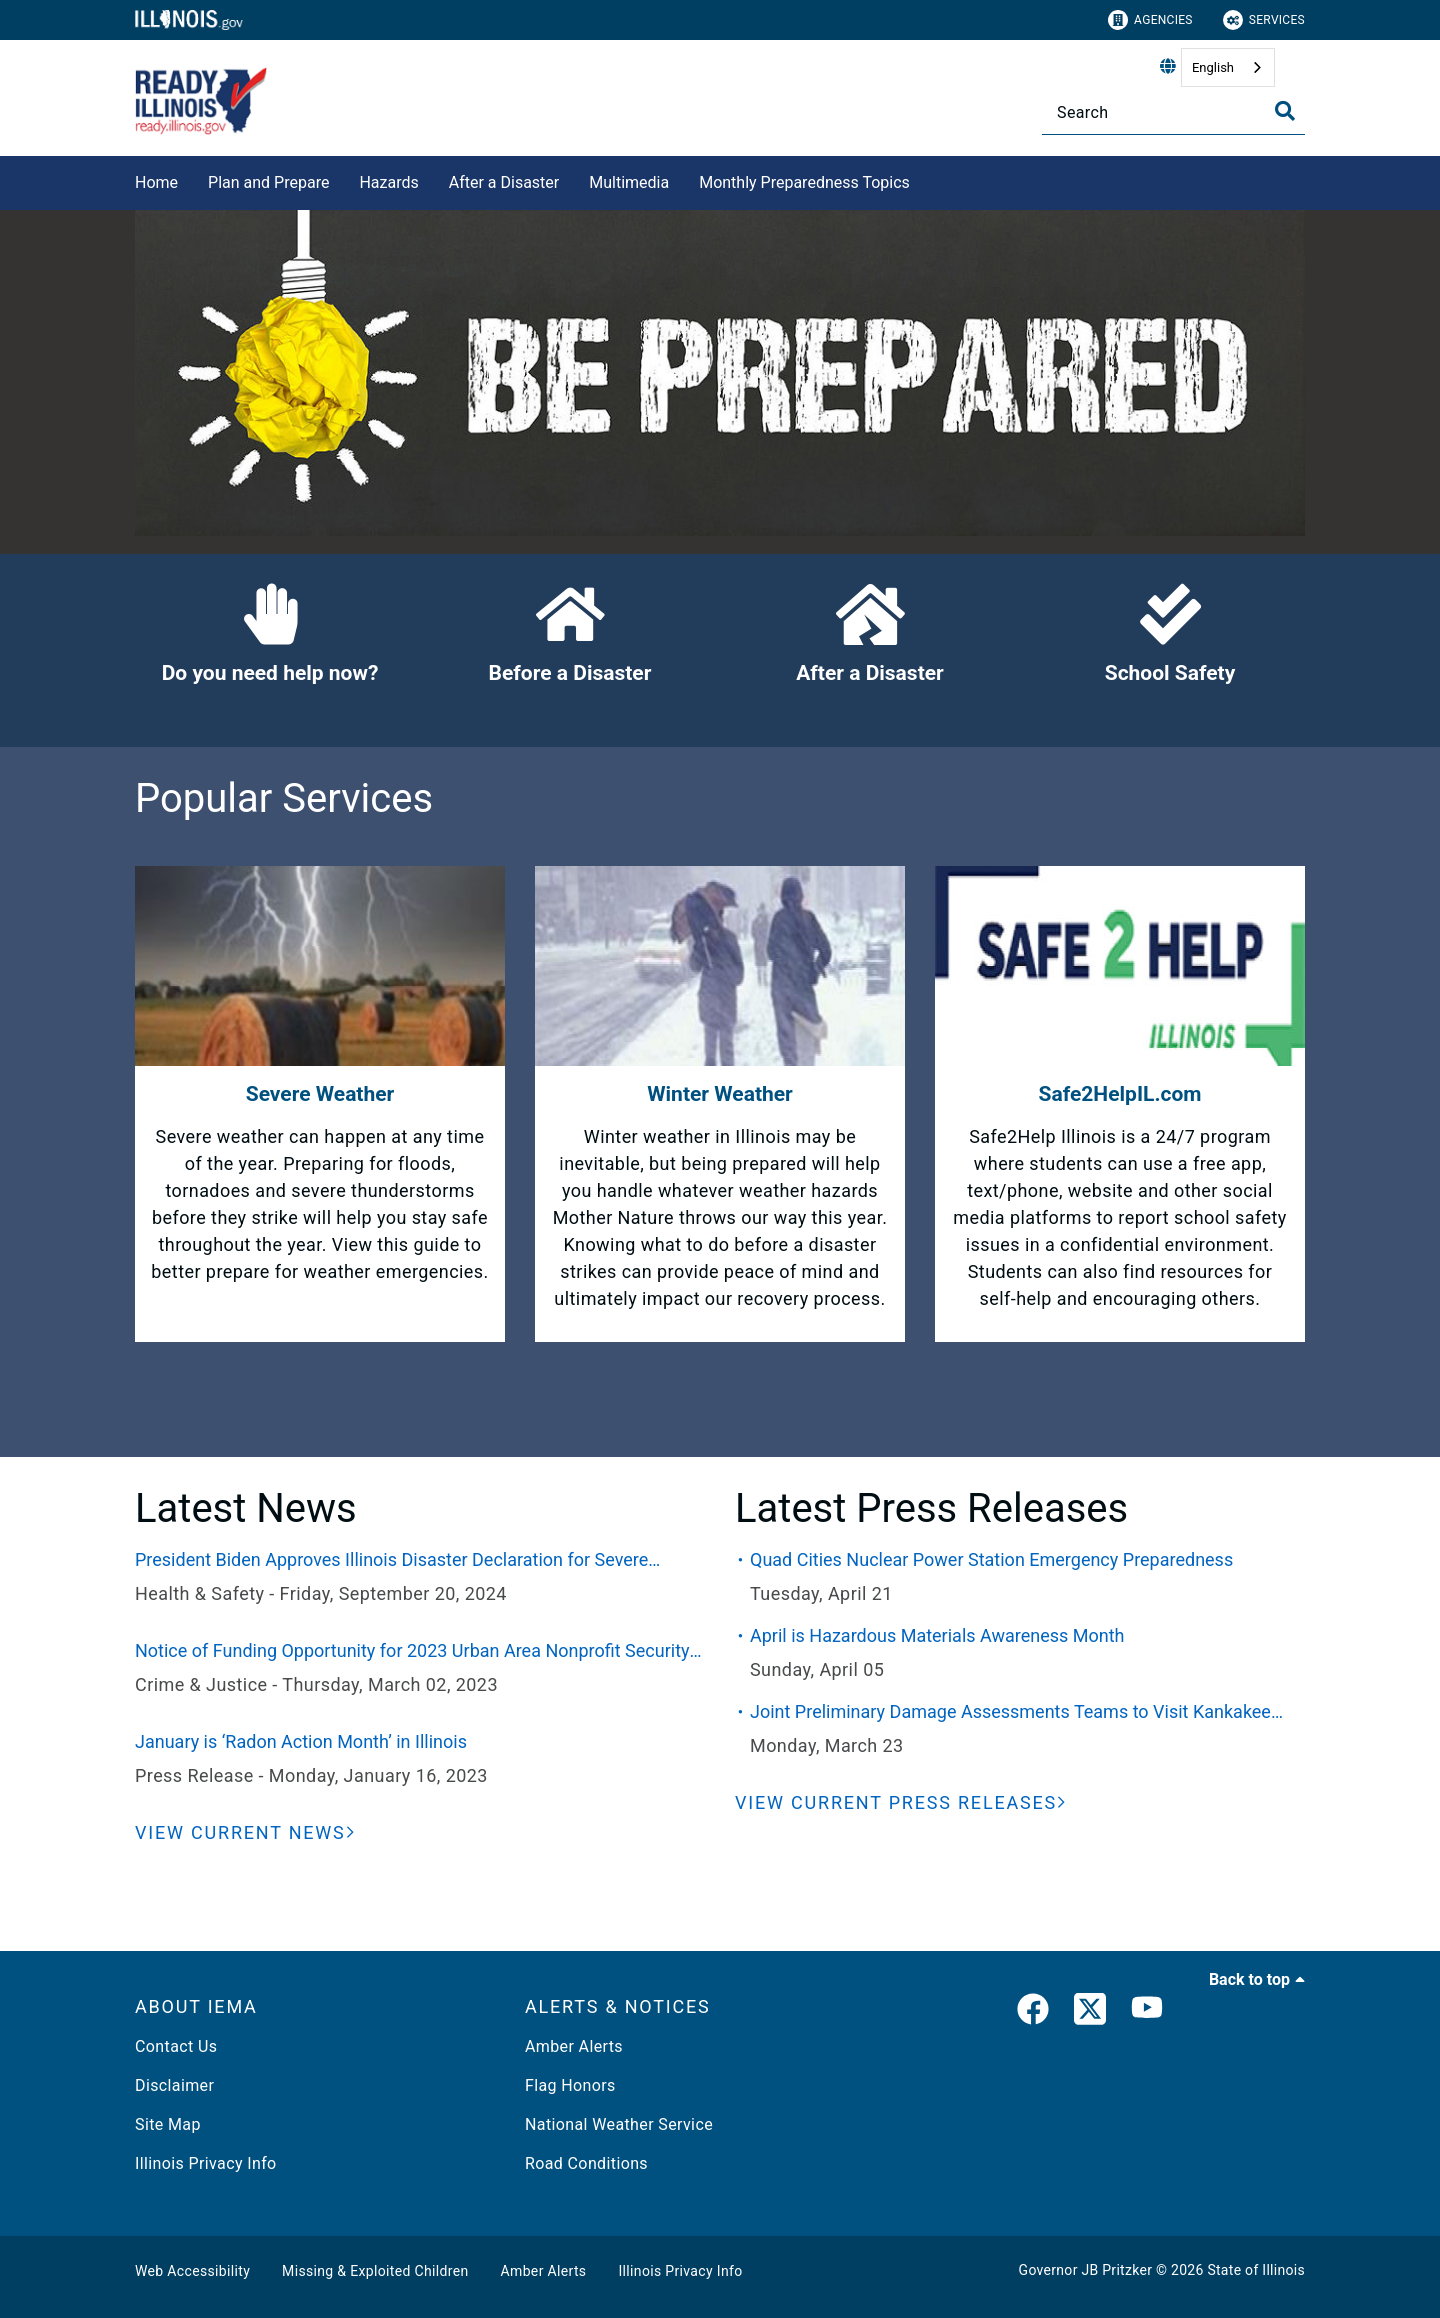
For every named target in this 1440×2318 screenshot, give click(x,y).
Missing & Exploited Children (375, 2271)
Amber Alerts (574, 2046)
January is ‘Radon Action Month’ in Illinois (301, 1741)
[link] (1033, 2013)
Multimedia (629, 182)
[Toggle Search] (1285, 111)
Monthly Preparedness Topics (804, 182)
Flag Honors (570, 2085)
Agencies (1150, 20)
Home (156, 182)
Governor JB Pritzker (1086, 2270)
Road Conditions (586, 2163)
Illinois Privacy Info (206, 2163)
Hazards (388, 182)
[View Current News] (245, 1832)
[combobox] (1228, 67)
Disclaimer (174, 2085)
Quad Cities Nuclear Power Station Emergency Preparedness (991, 1559)
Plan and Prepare (268, 182)
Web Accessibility (192, 2271)
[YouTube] (1147, 2013)
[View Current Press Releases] (901, 1802)
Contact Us (176, 2046)
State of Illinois (1256, 2270)
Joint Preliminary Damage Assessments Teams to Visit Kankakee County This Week (1010, 1713)
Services (1264, 20)
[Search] (1173, 112)
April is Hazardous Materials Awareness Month (937, 1635)
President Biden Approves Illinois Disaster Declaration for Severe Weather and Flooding (391, 1561)
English (1213, 67)
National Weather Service (619, 2124)
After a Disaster (504, 182)
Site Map (168, 2124)
